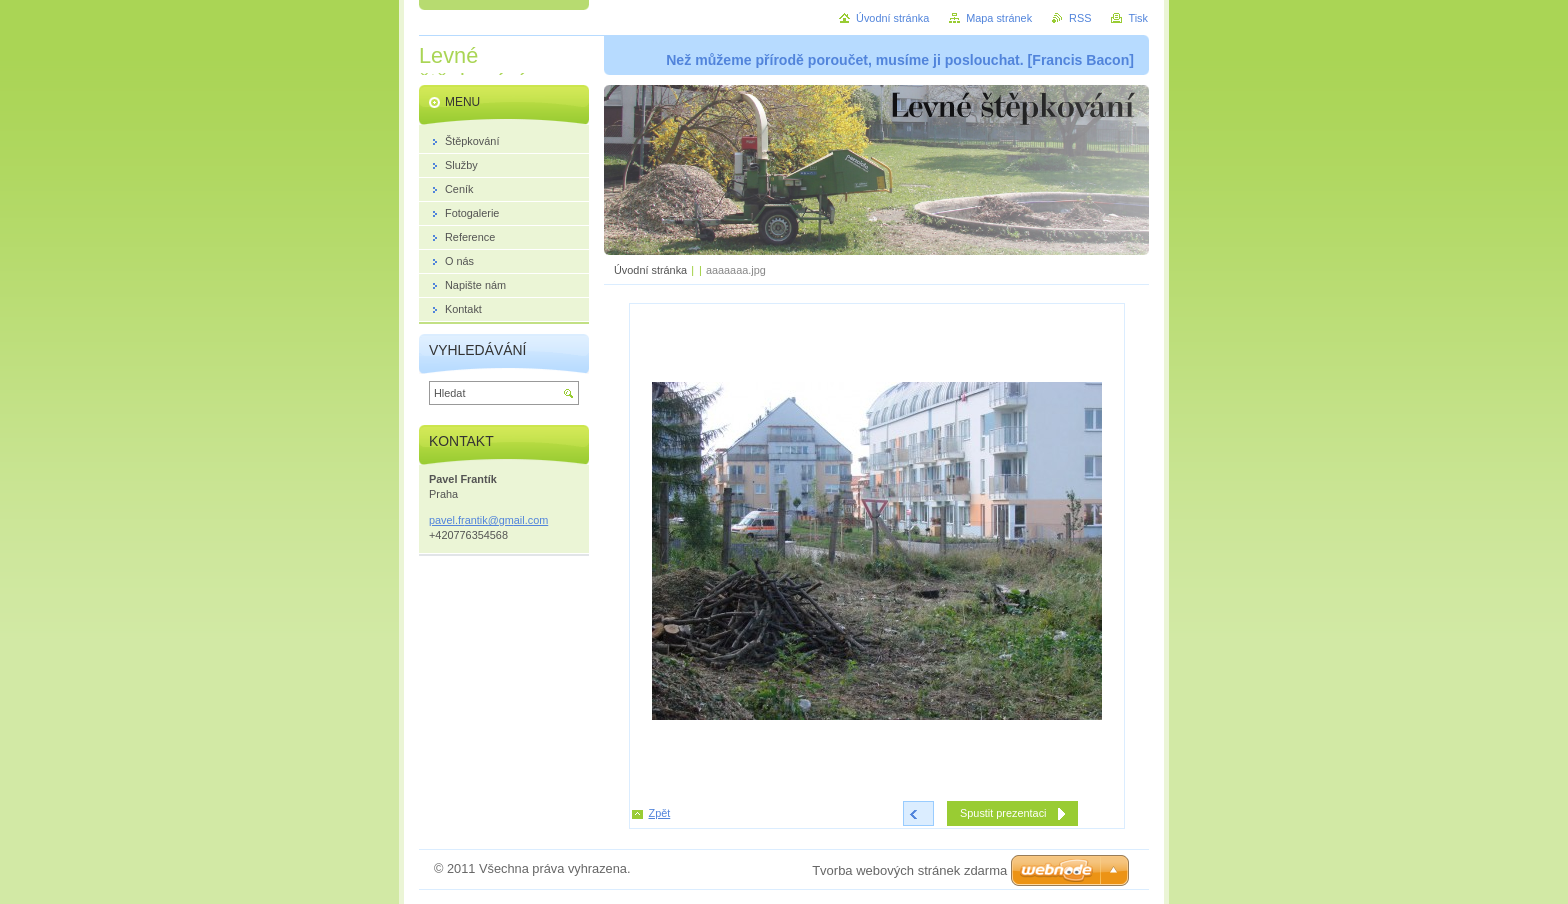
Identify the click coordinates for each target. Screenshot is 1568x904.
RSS (1080, 18)
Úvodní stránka (650, 270)
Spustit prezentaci (1003, 813)
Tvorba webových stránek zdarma (909, 870)
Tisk (1138, 18)
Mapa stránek (999, 18)
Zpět (660, 813)
